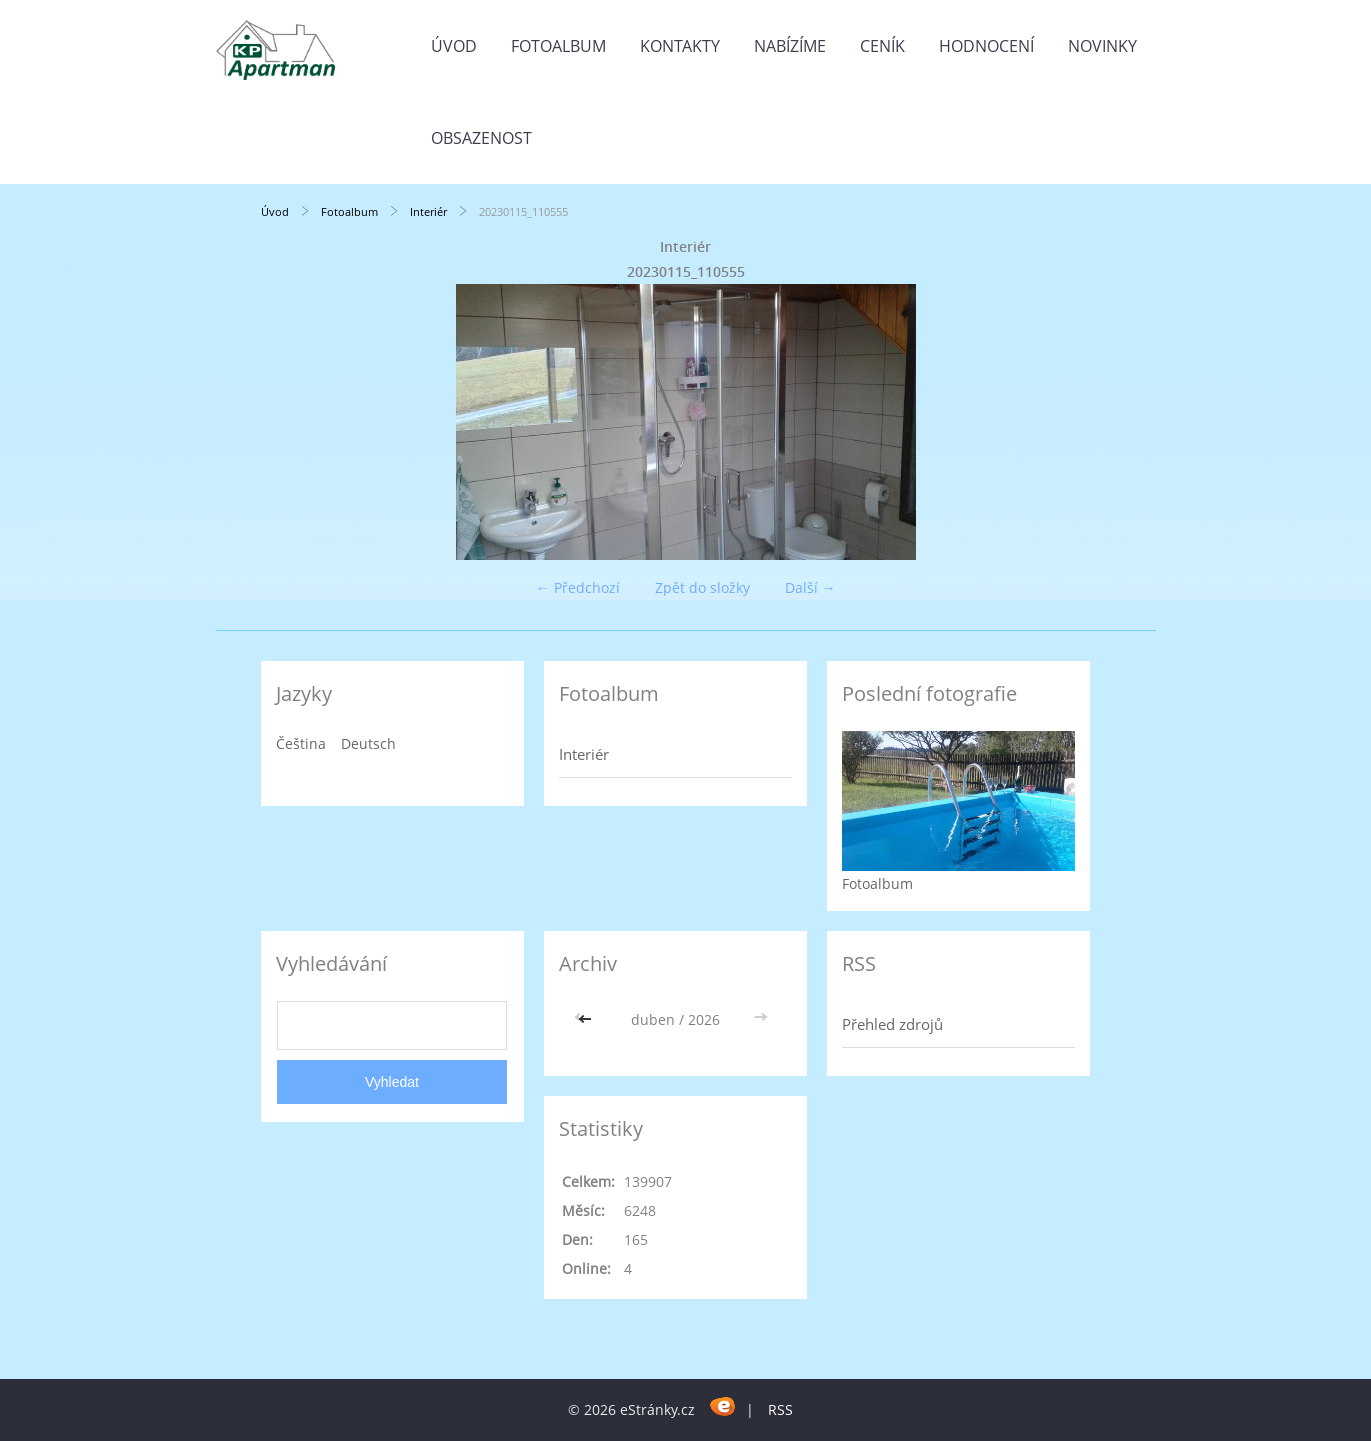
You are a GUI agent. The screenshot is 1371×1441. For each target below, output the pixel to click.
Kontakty (680, 46)
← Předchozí (578, 587)
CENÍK (882, 46)
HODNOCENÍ (986, 46)
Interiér (428, 211)
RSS (780, 1409)
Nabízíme (790, 46)
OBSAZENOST (481, 138)
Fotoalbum (558, 46)
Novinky (1102, 46)
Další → (810, 587)
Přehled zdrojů (892, 1024)
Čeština (301, 743)
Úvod (454, 46)
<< (587, 1019)
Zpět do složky (702, 587)
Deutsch (368, 743)
